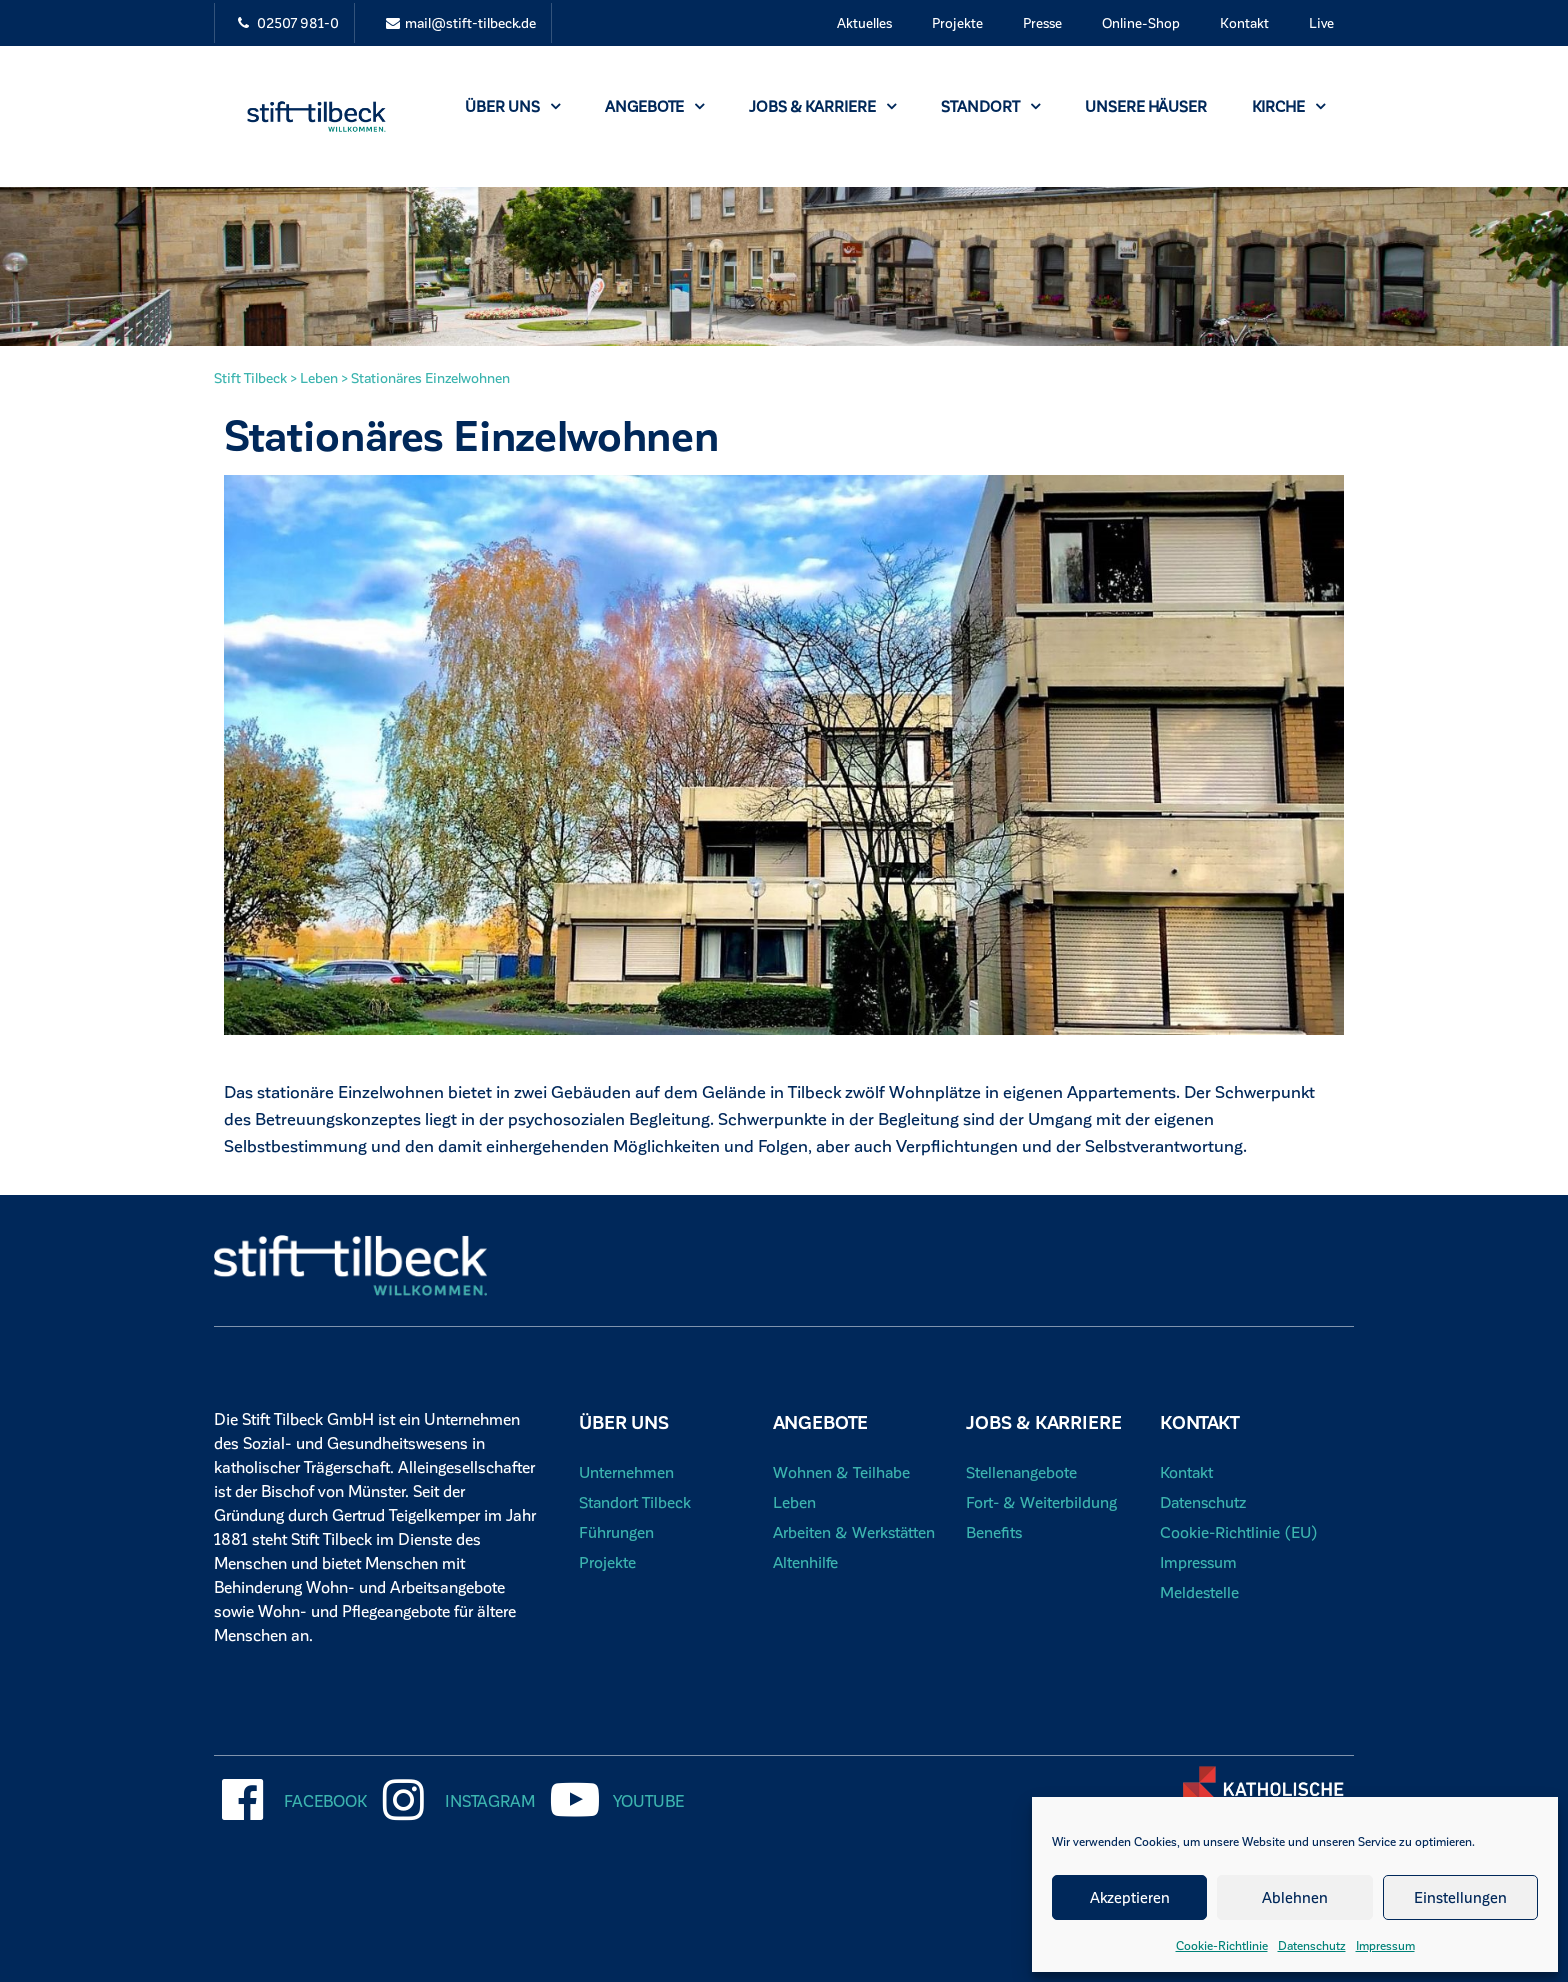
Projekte (957, 22)
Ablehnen (1295, 1897)
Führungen (616, 1531)
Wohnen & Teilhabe (842, 1471)
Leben (794, 1501)
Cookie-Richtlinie (1222, 1945)
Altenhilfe (806, 1561)
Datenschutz (1312, 1945)
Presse (1042, 22)
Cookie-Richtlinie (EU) (1240, 1531)
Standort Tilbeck (635, 1501)
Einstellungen (1460, 1897)
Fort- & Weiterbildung (1042, 1501)
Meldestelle (1200, 1591)
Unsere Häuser (1146, 106)
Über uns (512, 106)
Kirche (1288, 106)
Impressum (1385, 1945)
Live (1321, 22)
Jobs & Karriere (822, 106)
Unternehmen (627, 1471)
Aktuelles (864, 22)
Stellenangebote (1022, 1471)
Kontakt (1244, 22)
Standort (990, 106)
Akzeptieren (1130, 1897)
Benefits (994, 1531)
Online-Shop (1141, 22)
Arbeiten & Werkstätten (855, 1531)
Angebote (654, 106)
